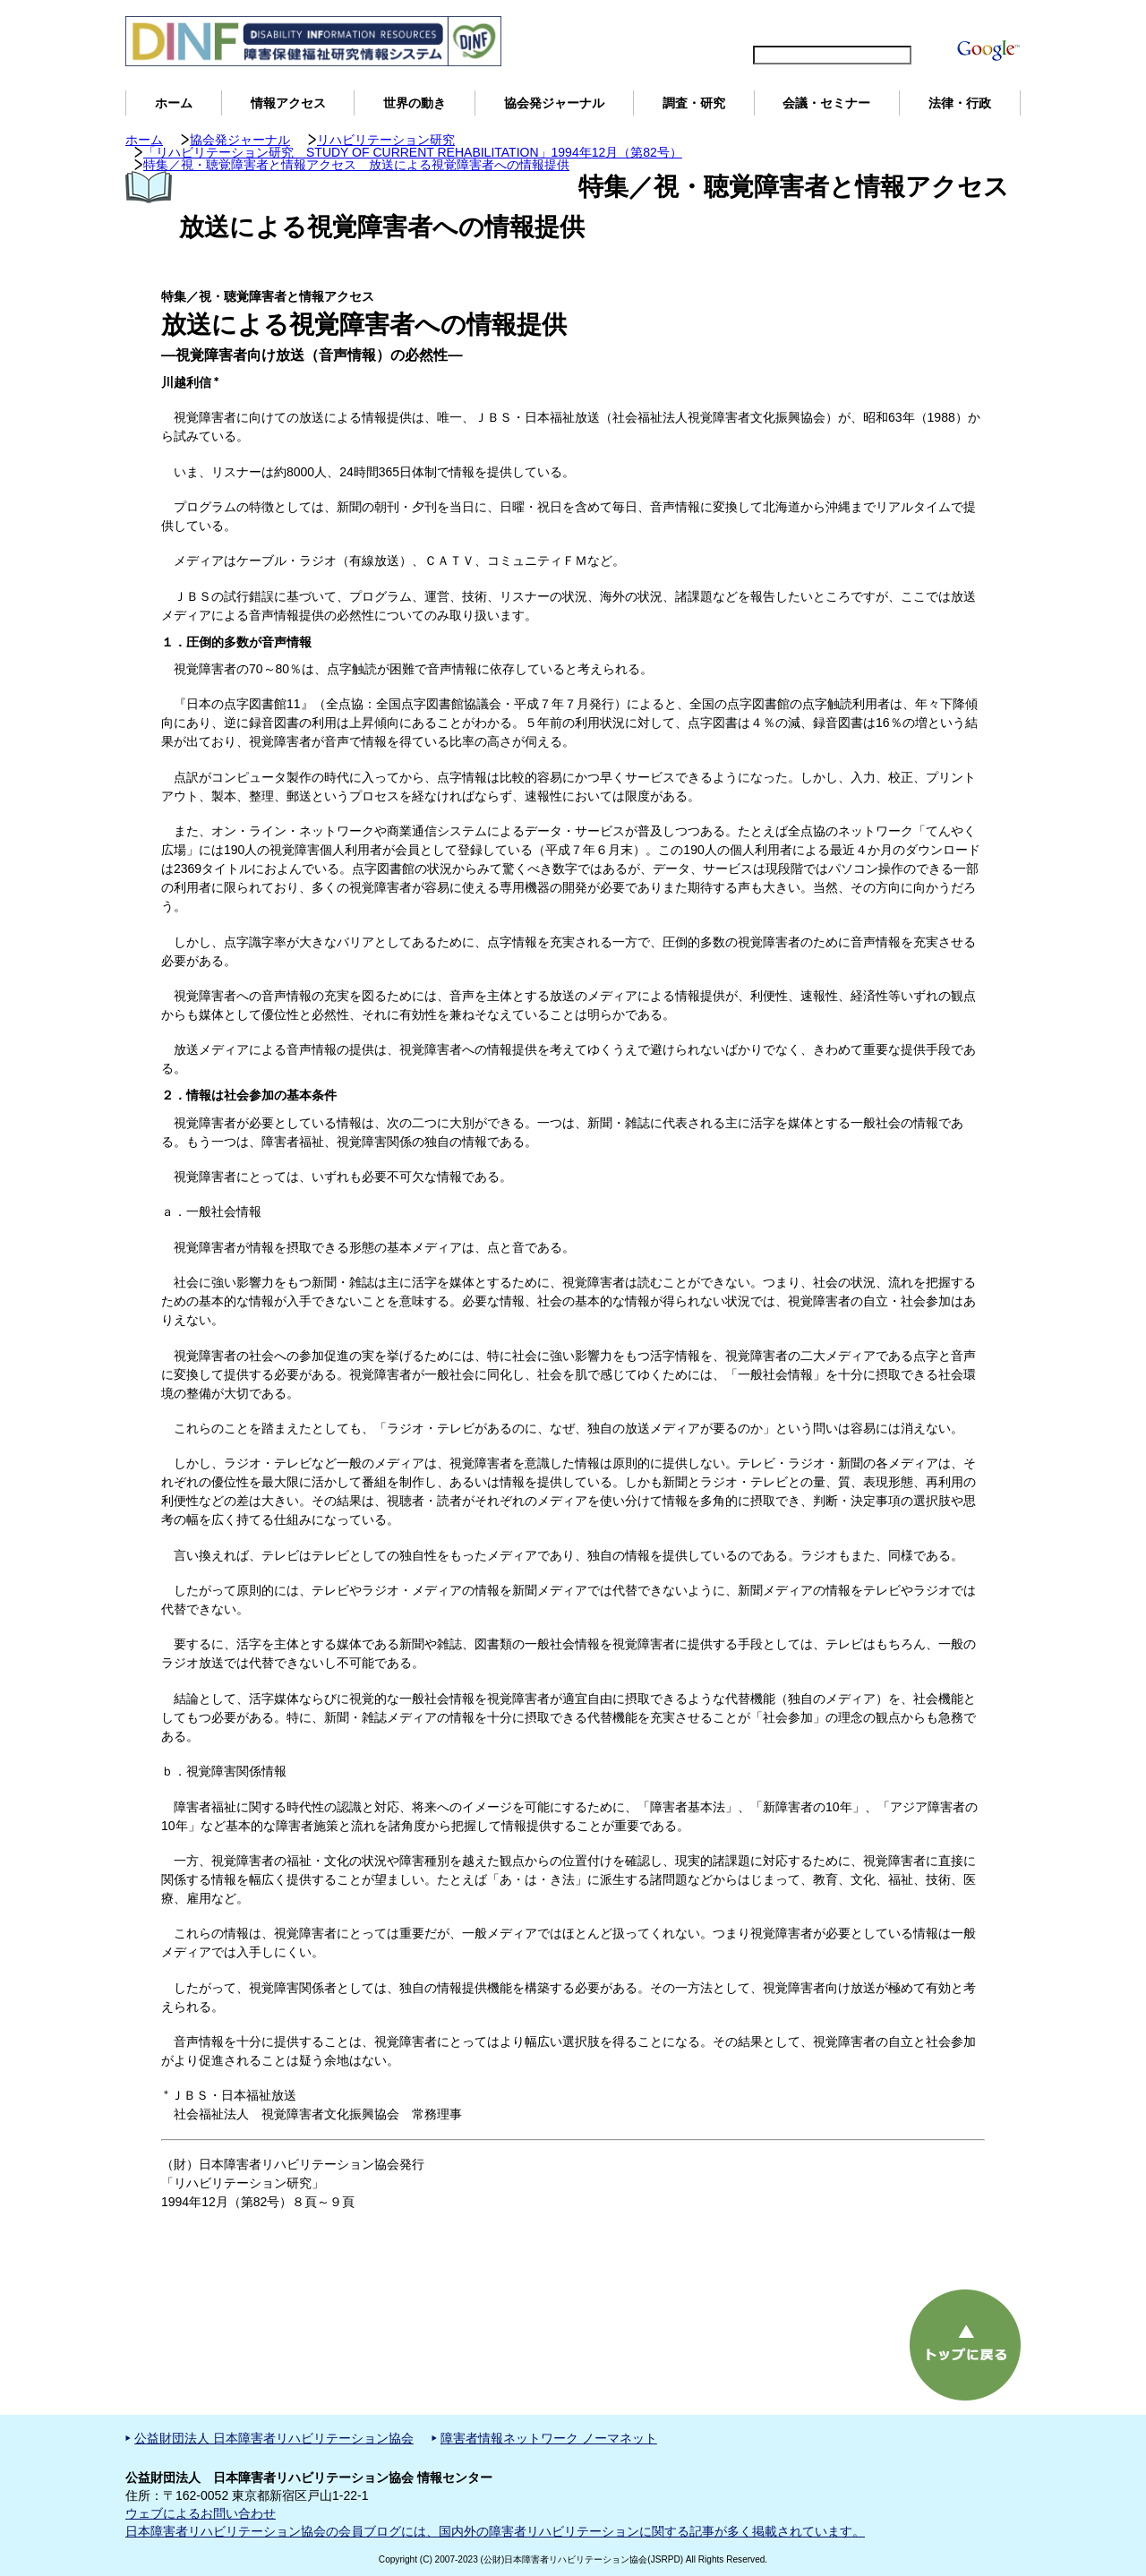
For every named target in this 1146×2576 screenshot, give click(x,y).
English (751, 23)
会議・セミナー (826, 103)
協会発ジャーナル (554, 103)
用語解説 (992, 23)
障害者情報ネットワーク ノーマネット (548, 2438)
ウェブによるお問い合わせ (200, 2513)
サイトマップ (823, 23)
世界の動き (414, 103)
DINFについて (915, 23)
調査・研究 (694, 103)
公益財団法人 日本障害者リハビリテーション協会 (274, 2438)
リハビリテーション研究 (386, 140)
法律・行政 (959, 103)
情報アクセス (288, 103)
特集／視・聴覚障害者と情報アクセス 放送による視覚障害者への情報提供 (356, 165)
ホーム (173, 103)
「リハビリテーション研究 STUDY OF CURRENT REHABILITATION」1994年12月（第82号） (412, 152)
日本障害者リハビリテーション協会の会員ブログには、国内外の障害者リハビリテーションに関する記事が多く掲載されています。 (495, 2531)
